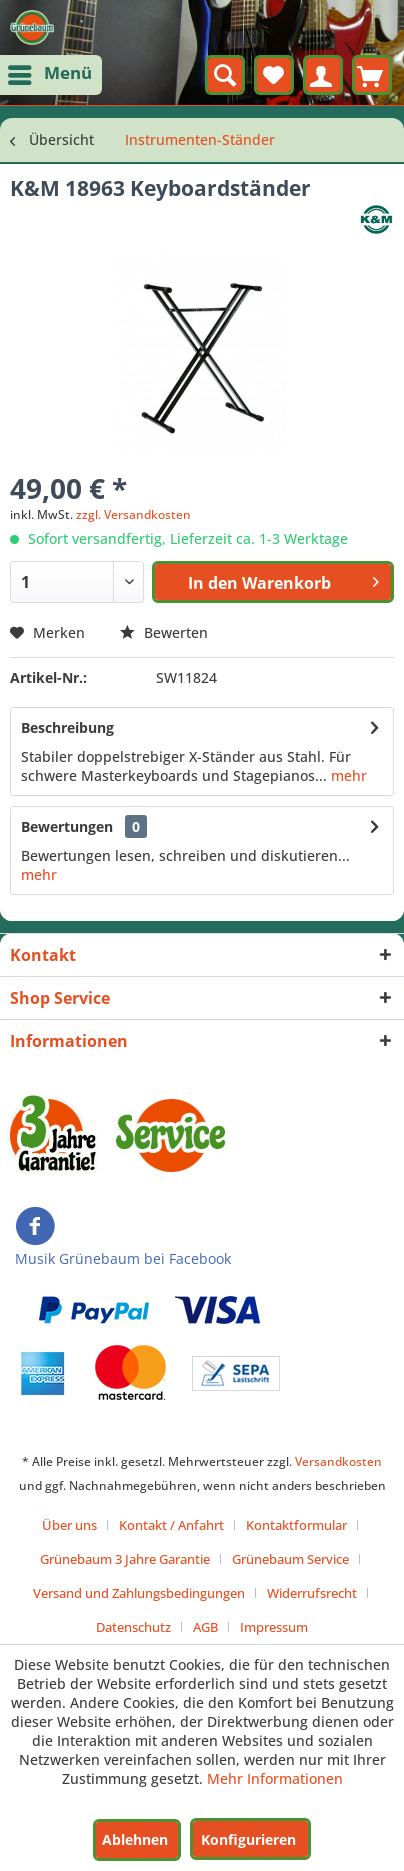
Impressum (274, 1627)
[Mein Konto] (323, 75)
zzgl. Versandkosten (133, 514)
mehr (347, 775)
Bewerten (164, 632)
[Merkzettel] (274, 75)
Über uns (69, 1525)
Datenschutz (133, 1627)
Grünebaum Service (290, 1559)
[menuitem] (51, 75)
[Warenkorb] (372, 75)
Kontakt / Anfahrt (171, 1525)
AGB (205, 1627)
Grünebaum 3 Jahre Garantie (125, 1559)
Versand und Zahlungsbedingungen (139, 1593)
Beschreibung (67, 727)
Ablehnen (135, 1839)
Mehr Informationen (275, 1778)
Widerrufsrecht (312, 1593)
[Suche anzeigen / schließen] (225, 75)
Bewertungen (67, 826)
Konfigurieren (248, 1839)
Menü (52, 71)
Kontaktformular (296, 1525)
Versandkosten (338, 1461)
